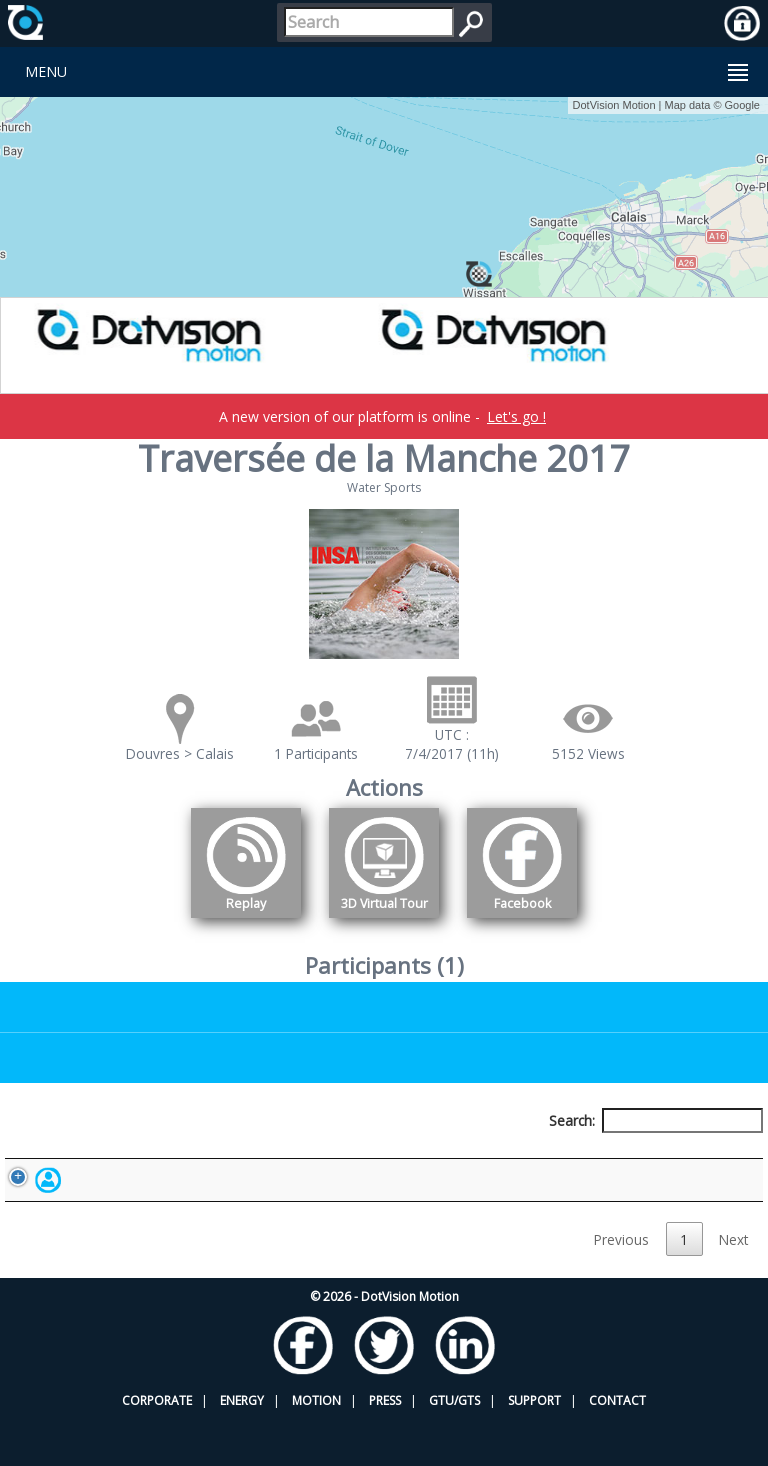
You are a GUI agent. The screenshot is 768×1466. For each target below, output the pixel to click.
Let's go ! (516, 416)
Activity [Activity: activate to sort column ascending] (591, 1157)
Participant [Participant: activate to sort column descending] (125, 1157)
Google (742, 105)
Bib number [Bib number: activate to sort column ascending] (283, 1157)
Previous (621, 1285)
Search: (656, 1120)
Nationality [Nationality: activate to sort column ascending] (446, 1157)
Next (733, 1285)
